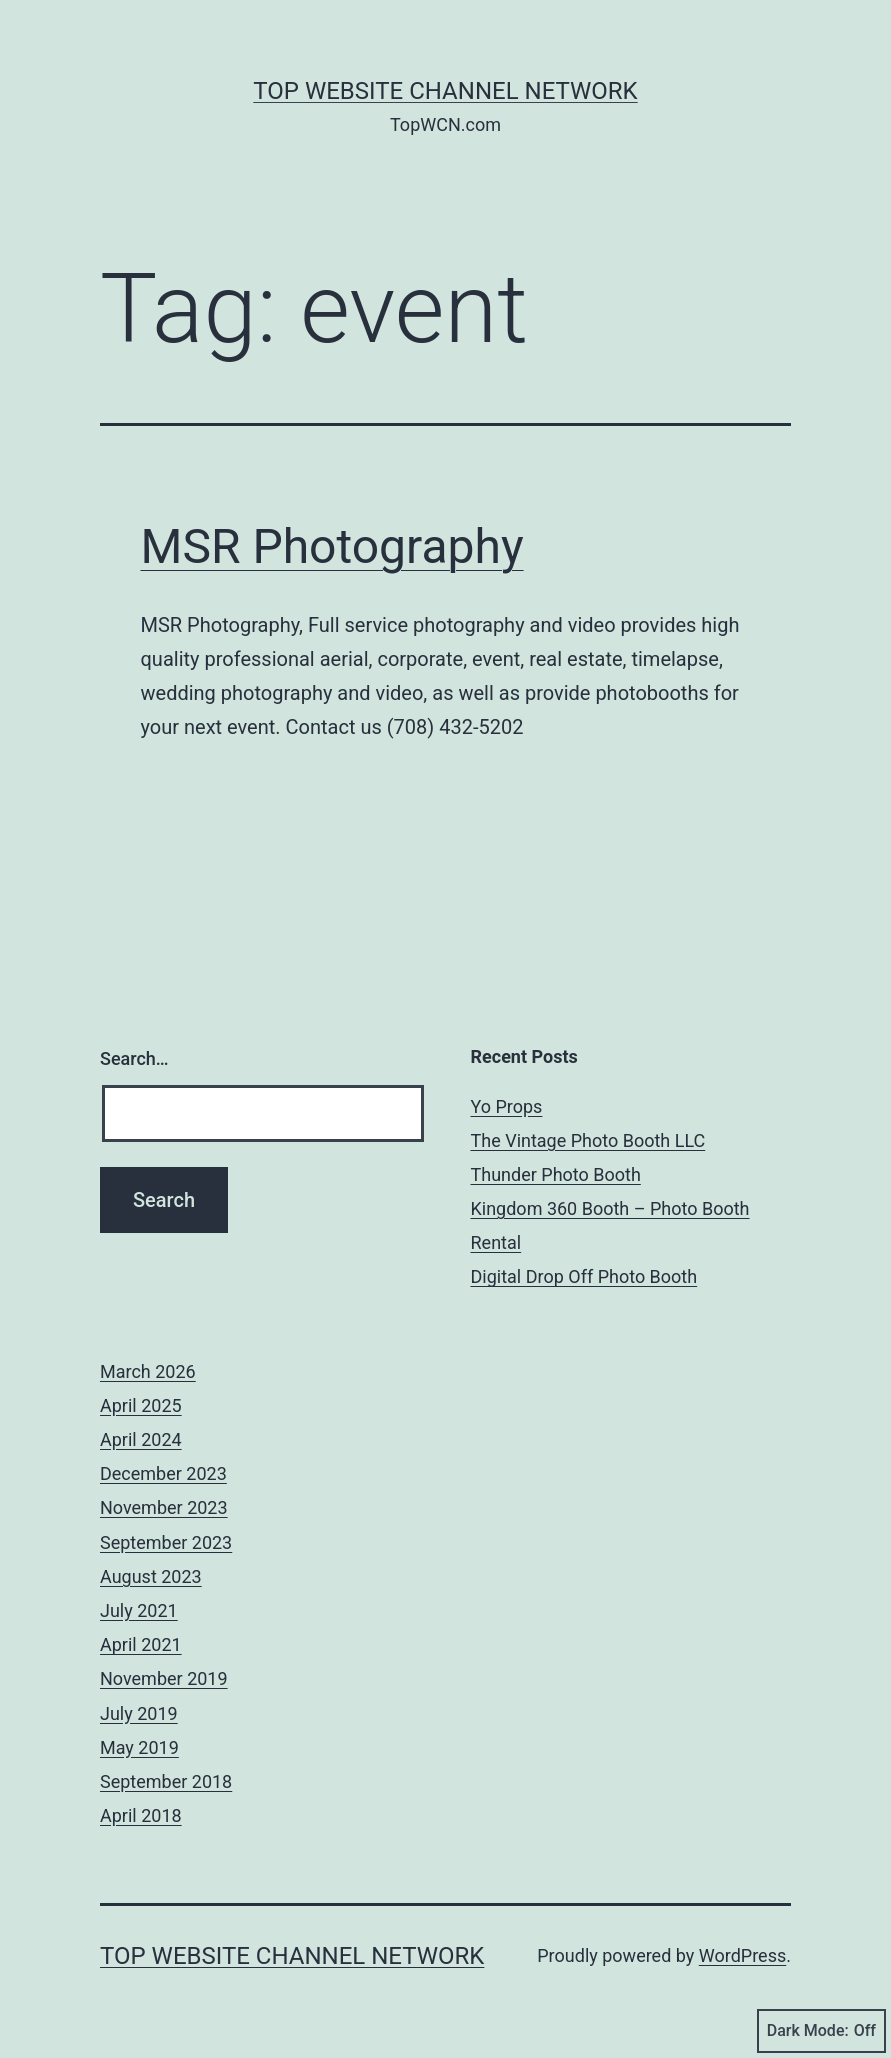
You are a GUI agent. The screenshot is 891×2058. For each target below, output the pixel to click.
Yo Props (507, 1106)
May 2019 (139, 1747)
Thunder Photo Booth (556, 1174)
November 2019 (164, 1678)
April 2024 (141, 1439)
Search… (134, 1058)
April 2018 (141, 1815)
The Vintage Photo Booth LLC (588, 1140)
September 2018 (166, 1781)
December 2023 (163, 1473)
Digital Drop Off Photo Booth (584, 1276)
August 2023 (151, 1576)
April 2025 (141, 1405)
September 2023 (166, 1542)
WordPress (742, 1955)
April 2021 (141, 1644)
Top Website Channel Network (445, 91)
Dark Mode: (821, 2031)
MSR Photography (332, 546)
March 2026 (148, 1371)
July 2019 (139, 1713)
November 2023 (164, 1507)
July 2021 (139, 1610)
